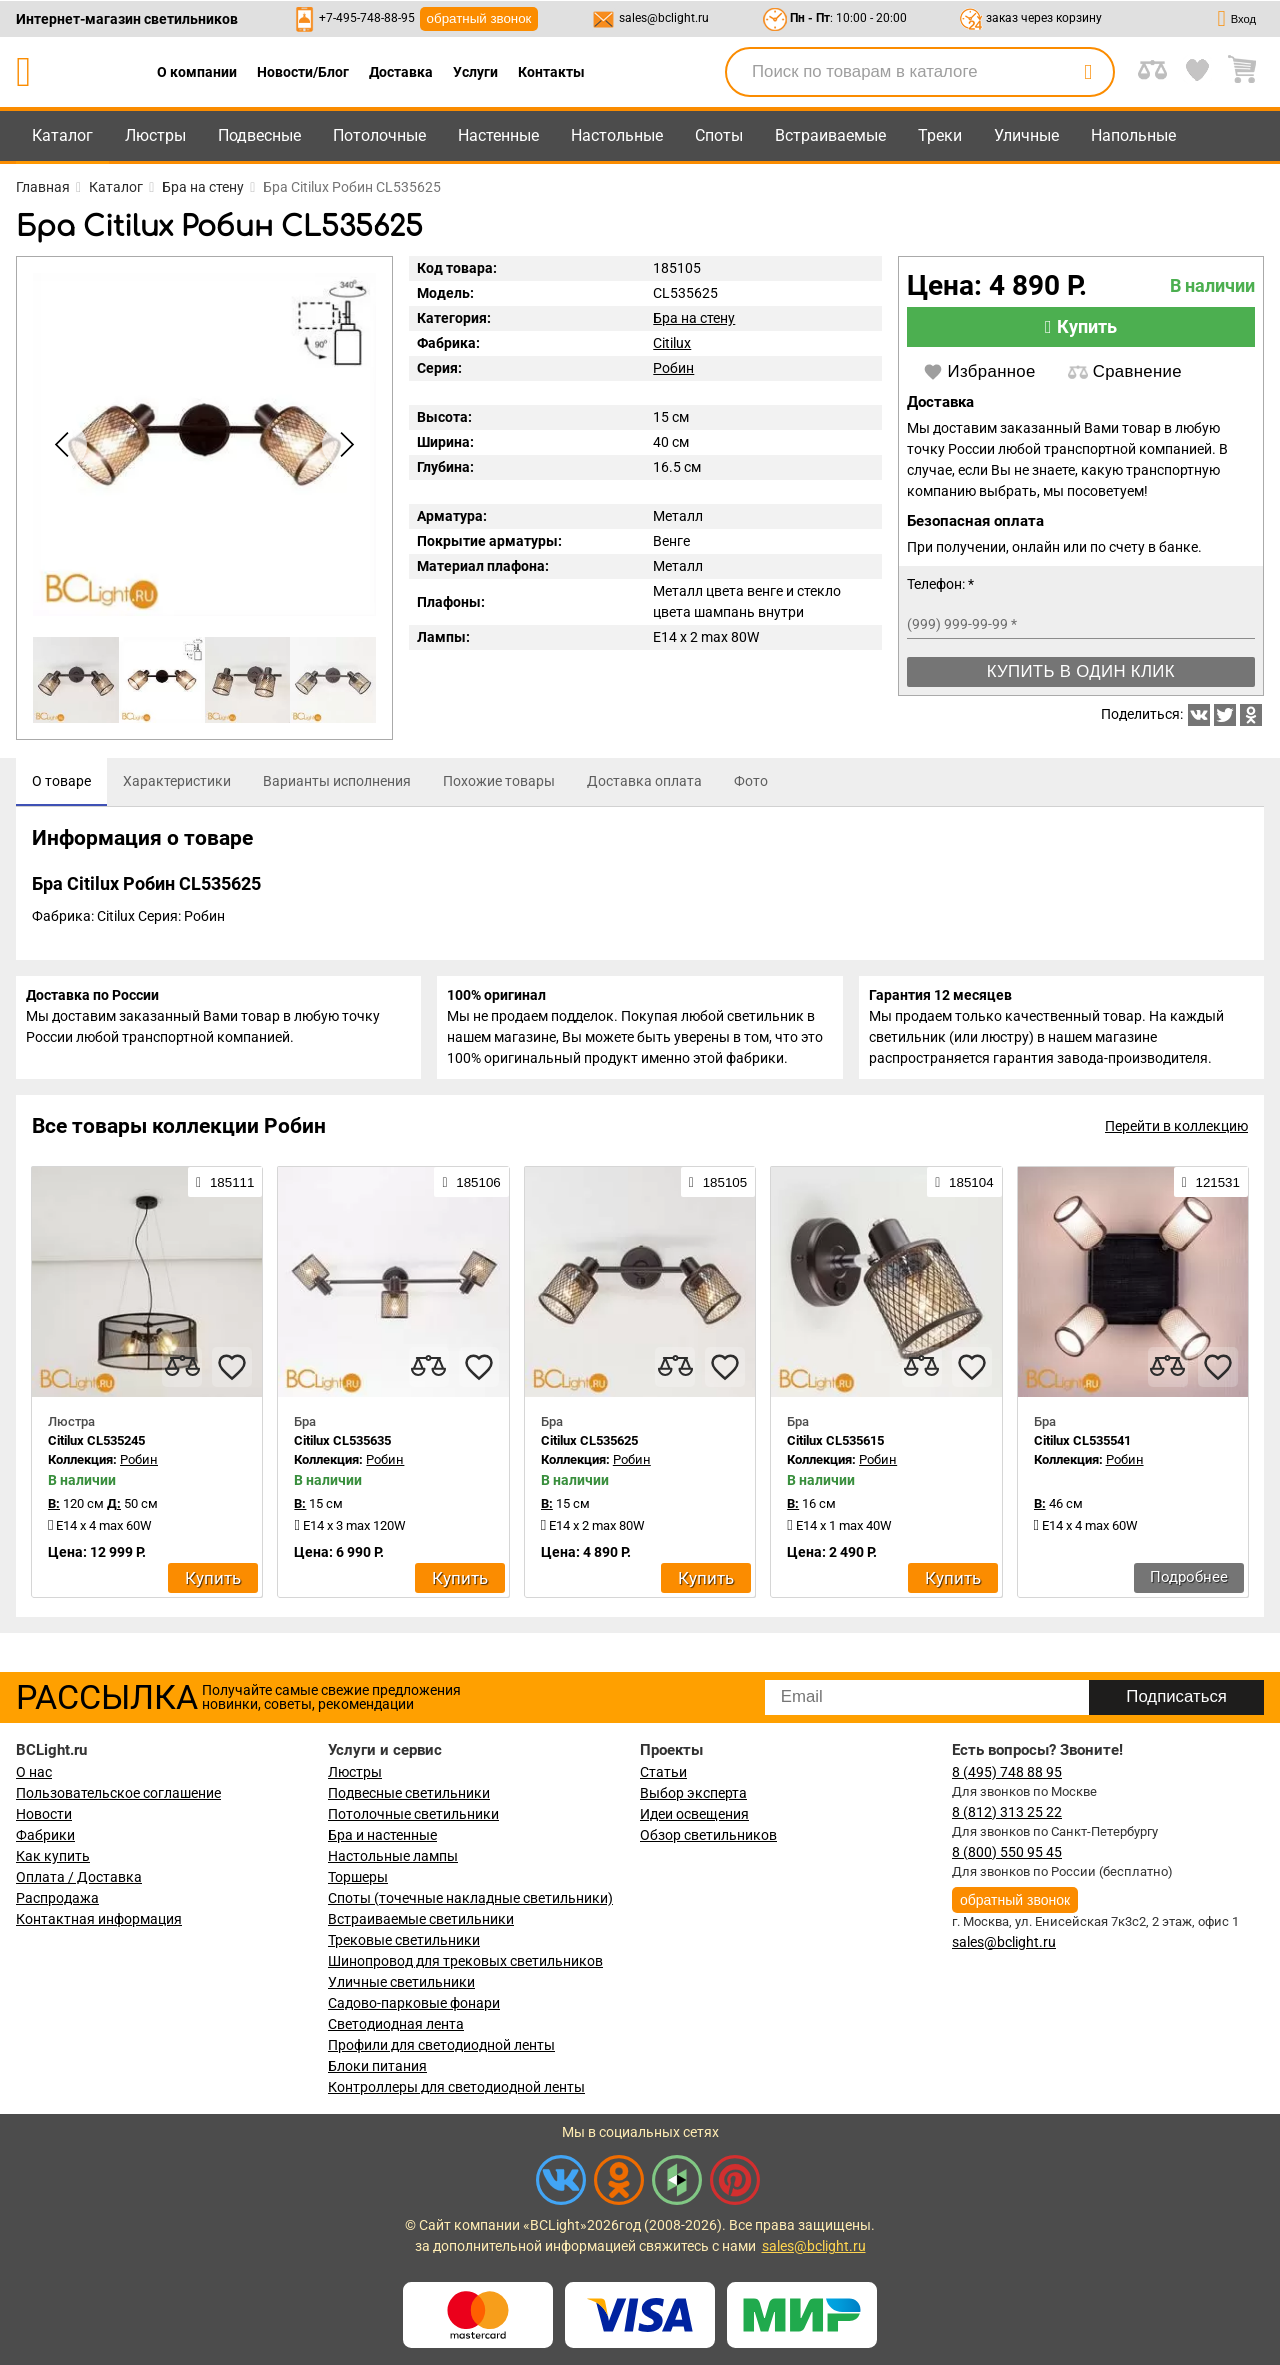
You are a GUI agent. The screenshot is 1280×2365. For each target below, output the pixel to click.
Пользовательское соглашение (118, 1793)
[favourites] (232, 1379)
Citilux (672, 343)
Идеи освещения (694, 1814)
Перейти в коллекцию (1176, 1139)
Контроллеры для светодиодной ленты (456, 2087)
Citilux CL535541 (1082, 1452)
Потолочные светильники (413, 1814)
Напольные (1133, 135)
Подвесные (259, 135)
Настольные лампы (393, 1856)
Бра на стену (694, 318)
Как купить (53, 1856)
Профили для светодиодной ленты (441, 2045)
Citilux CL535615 (835, 1452)
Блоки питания (377, 2066)
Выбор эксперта (693, 1793)
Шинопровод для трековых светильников (465, 1961)
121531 (1211, 1194)
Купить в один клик (1081, 671)
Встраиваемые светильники (421, 1919)
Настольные (617, 135)
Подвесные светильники (409, 1793)
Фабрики (45, 1835)
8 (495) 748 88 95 (1007, 1772)
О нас (34, 1772)
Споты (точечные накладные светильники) (470, 1898)
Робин (673, 368)
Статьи (663, 1772)
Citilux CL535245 (96, 1452)
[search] (1088, 72)
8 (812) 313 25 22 (1007, 1812)
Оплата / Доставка (79, 1877)
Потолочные (379, 135)
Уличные (1026, 135)
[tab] (61, 782)
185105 (718, 1194)
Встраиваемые (830, 135)
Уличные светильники (401, 1982)
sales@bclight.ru (664, 18)
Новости (44, 1814)
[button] (344, 445)
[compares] (182, 1379)
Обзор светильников (708, 1835)
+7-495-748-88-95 (367, 18)
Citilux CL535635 (342, 1452)
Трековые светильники (404, 1940)
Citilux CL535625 (589, 1452)
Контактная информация (99, 1919)
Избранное (979, 372)
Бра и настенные (382, 1835)
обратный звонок (479, 18)
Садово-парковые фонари (414, 2003)
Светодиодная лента (396, 2024)
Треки (940, 135)
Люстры (155, 135)
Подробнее (1189, 1589)
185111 (225, 1194)
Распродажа (57, 1898)
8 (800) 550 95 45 (1007, 1852)
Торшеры (358, 1877)
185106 (471, 1194)
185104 (964, 1194)
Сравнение (1125, 372)
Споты (719, 135)
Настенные (498, 135)
